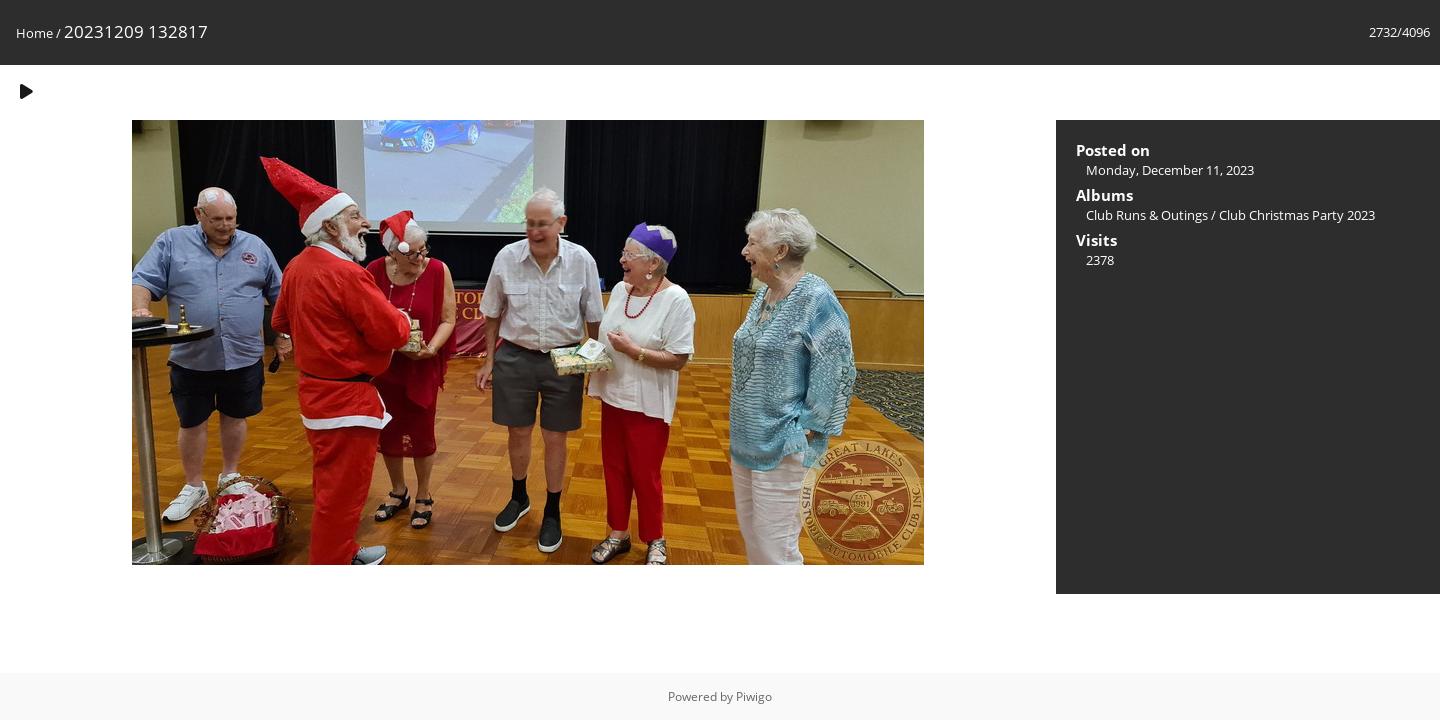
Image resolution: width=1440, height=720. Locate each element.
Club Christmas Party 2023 (1297, 215)
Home (34, 33)
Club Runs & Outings (1147, 215)
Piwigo (754, 696)
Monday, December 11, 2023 (1170, 170)
